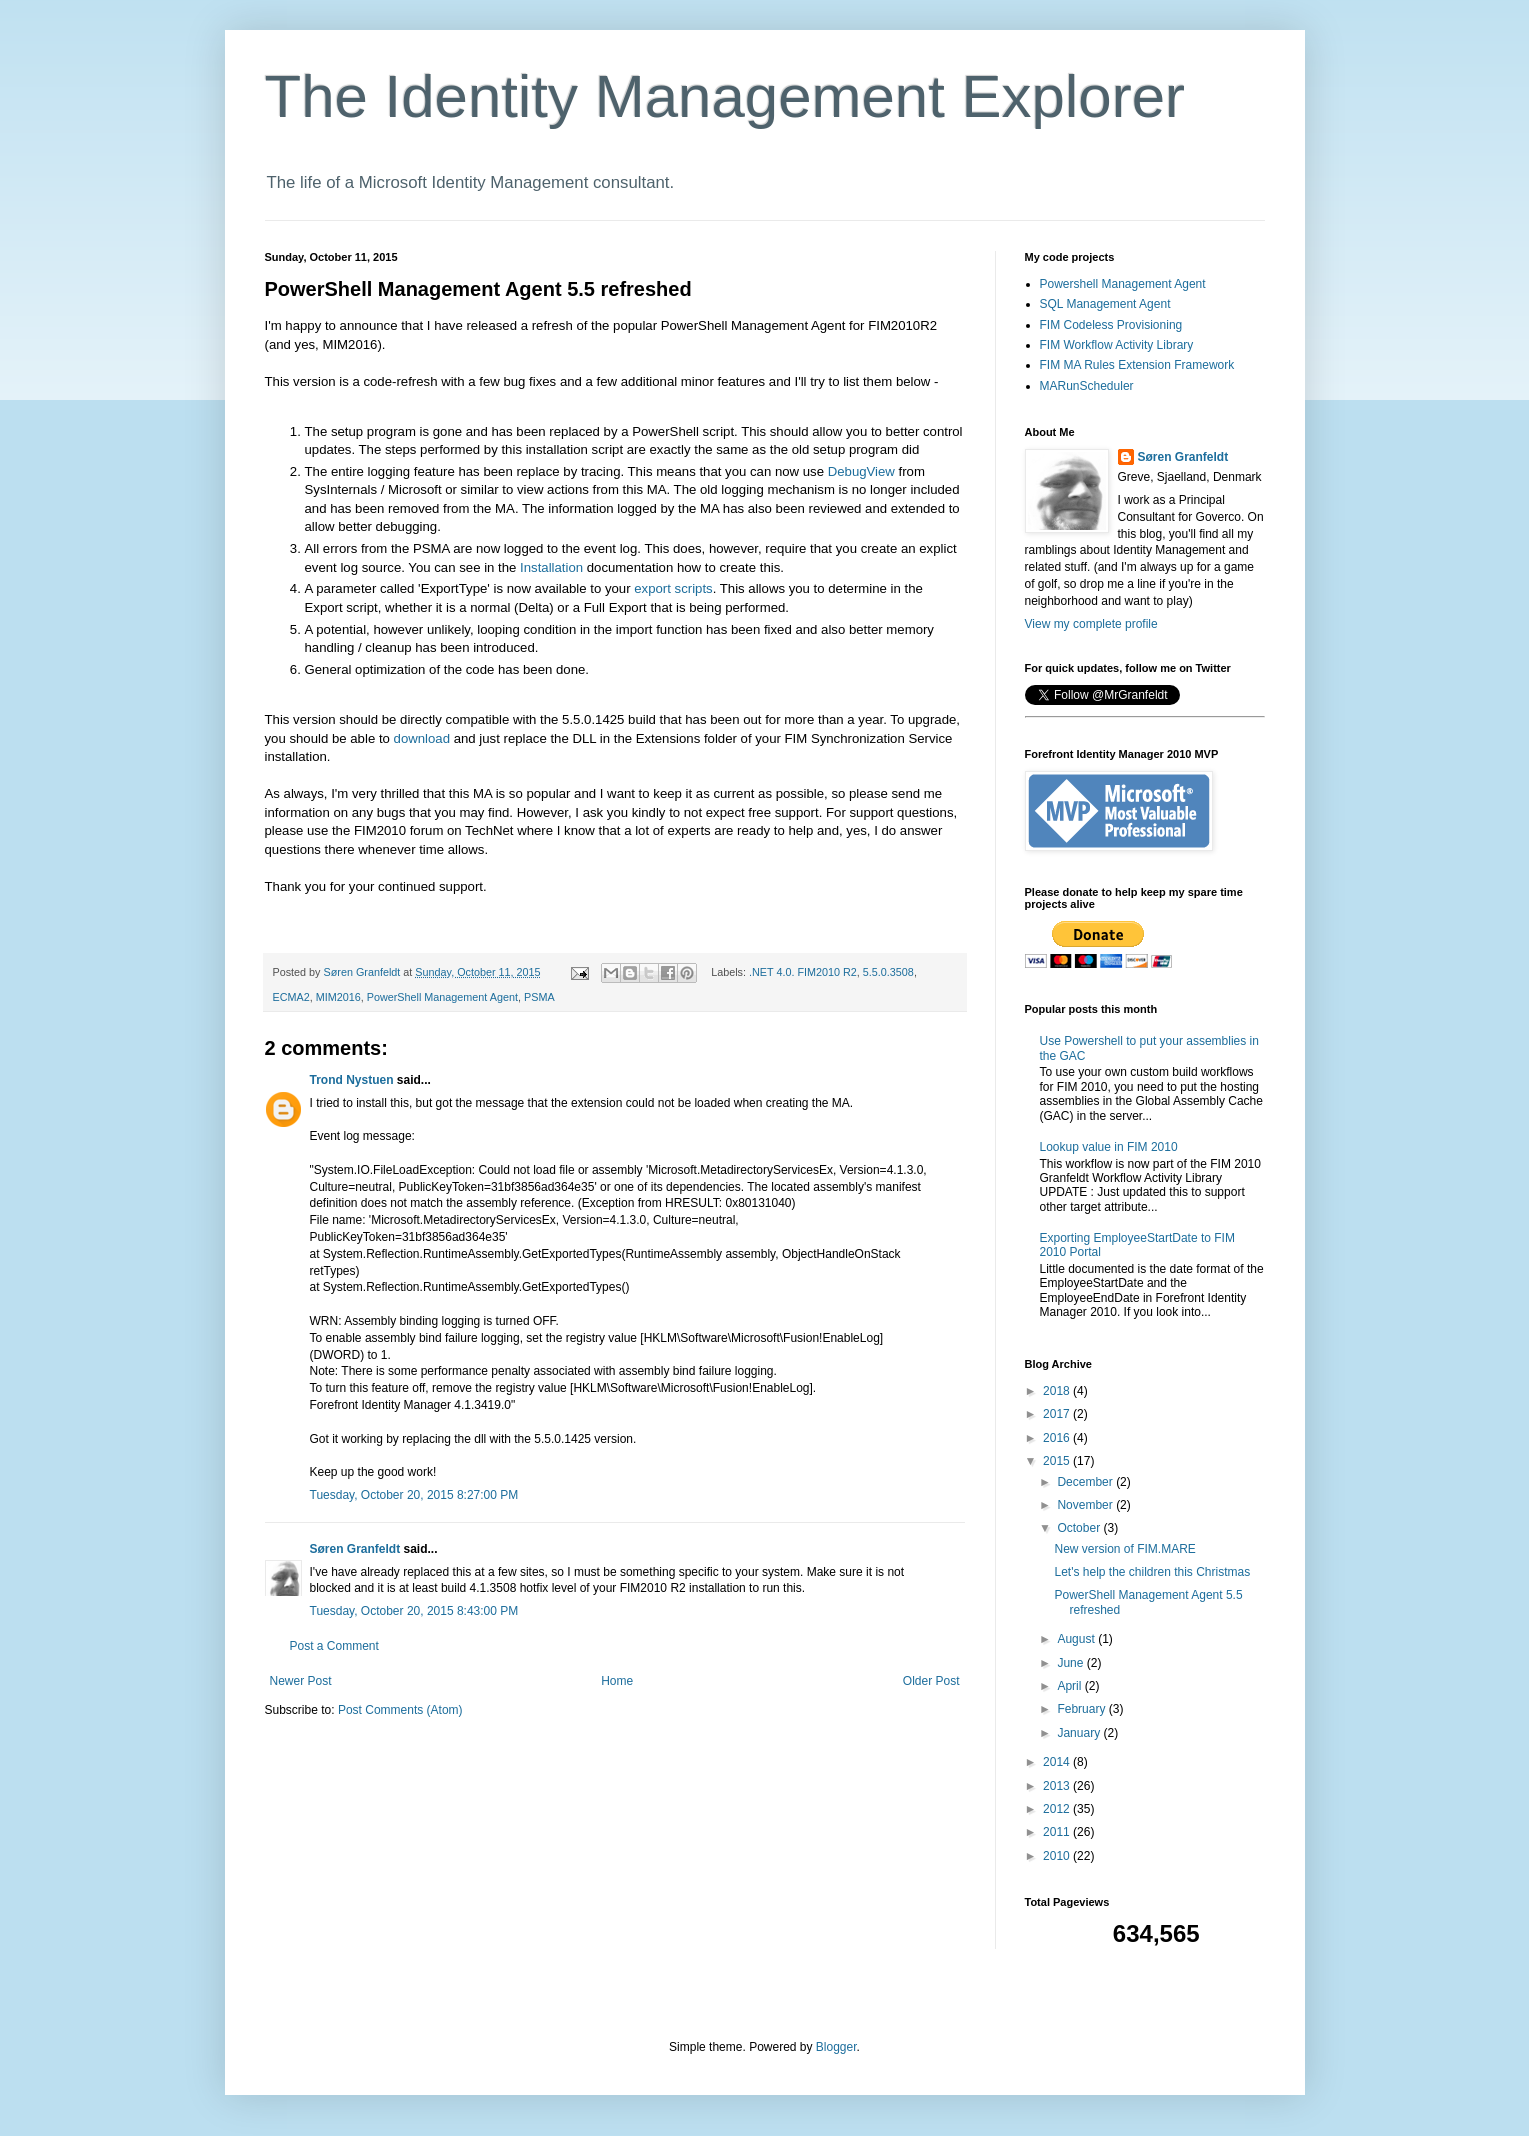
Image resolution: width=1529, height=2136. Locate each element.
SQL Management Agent (1105, 304)
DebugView (863, 471)
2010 (1058, 1856)
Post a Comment (334, 1646)
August (1077, 1639)
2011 (1058, 1832)
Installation (551, 567)
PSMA (539, 997)
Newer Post (301, 1681)
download (424, 738)
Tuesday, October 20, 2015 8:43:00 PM (414, 1611)
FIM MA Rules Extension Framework (1137, 365)
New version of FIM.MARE (1124, 1549)
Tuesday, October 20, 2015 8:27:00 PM (414, 1495)
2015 (1058, 1461)
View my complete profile (1091, 624)
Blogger (836, 2047)
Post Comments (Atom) (400, 1710)
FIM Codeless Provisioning (1111, 325)
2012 (1058, 1809)
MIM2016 (338, 997)
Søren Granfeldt (355, 1549)
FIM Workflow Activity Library (1117, 345)
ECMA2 (291, 997)
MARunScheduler (1087, 386)
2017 (1058, 1414)
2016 (1058, 1438)
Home (617, 1681)
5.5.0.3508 (888, 972)
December (1086, 1482)
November (1086, 1505)
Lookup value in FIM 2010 (1109, 1147)
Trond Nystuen (352, 1080)
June (1071, 1663)
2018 (1058, 1391)
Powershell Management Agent (1123, 284)
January (1080, 1733)
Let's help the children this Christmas (1152, 1572)
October (1080, 1528)
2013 (1058, 1786)
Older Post (931, 1681)
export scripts (673, 588)
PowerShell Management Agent (442, 997)
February (1082, 1709)
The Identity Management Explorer (725, 96)
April (1070, 1686)
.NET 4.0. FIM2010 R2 (803, 972)
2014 (1058, 1762)
